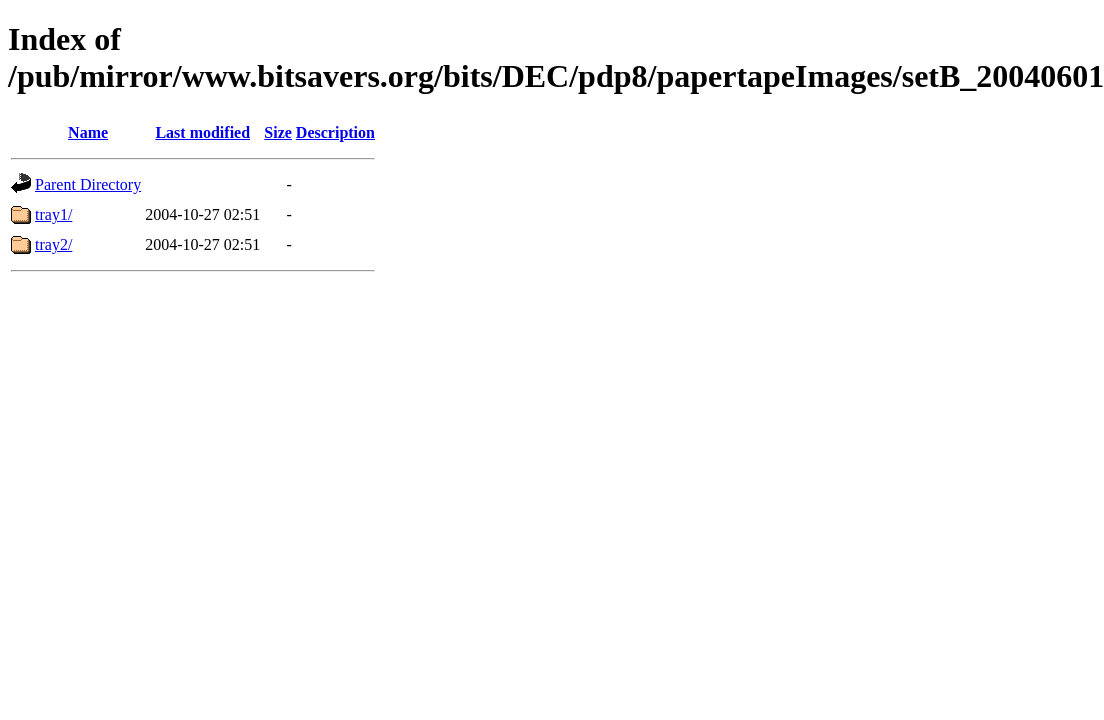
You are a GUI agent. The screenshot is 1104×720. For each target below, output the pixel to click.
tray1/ (53, 214)
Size (278, 132)
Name (88, 132)
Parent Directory (88, 184)
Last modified (202, 132)
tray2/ (53, 244)
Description (335, 132)
